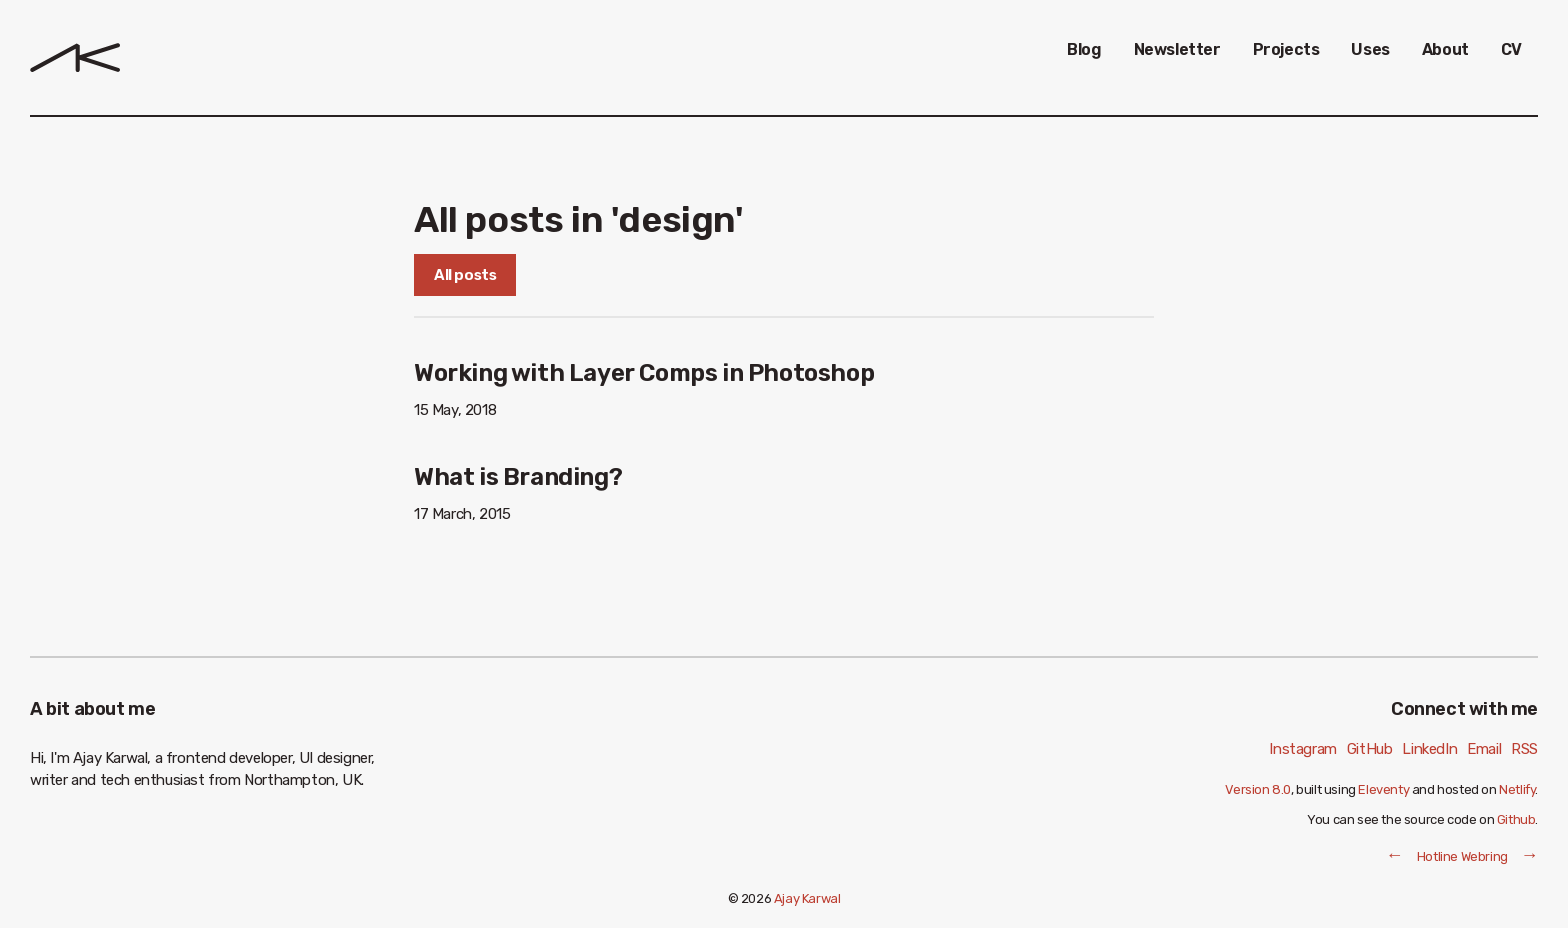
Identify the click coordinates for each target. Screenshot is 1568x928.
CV (1511, 49)
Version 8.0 (1258, 789)
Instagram (1302, 749)
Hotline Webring (1462, 856)
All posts (465, 275)
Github (1516, 819)
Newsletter (1177, 49)
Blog (1084, 49)
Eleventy (1383, 789)
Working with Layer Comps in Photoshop (644, 373)
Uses (1370, 49)
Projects (1286, 49)
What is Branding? (518, 477)
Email (1484, 749)
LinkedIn (1429, 749)
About (1445, 49)
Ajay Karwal (807, 898)
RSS (1524, 749)
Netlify (1517, 789)
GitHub (1370, 749)
